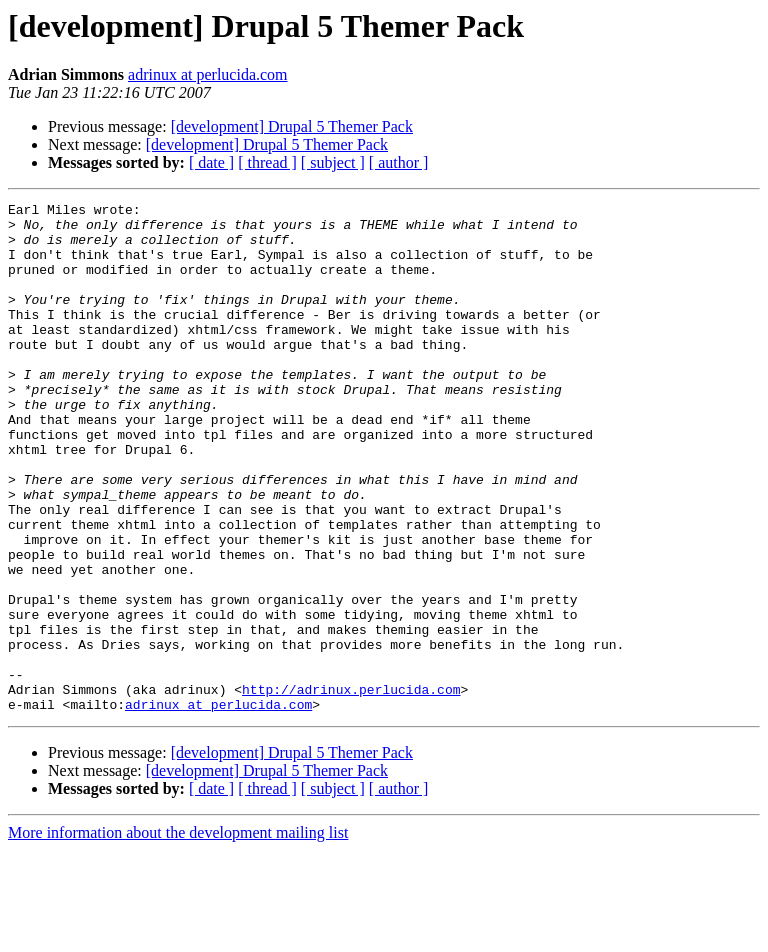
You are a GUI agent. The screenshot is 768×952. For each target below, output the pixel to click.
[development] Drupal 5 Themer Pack (292, 126)
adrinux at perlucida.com (208, 74)
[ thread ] (267, 162)
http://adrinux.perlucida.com (351, 788)
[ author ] (399, 162)
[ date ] (211, 162)
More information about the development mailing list (178, 934)
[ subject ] (333, 162)
